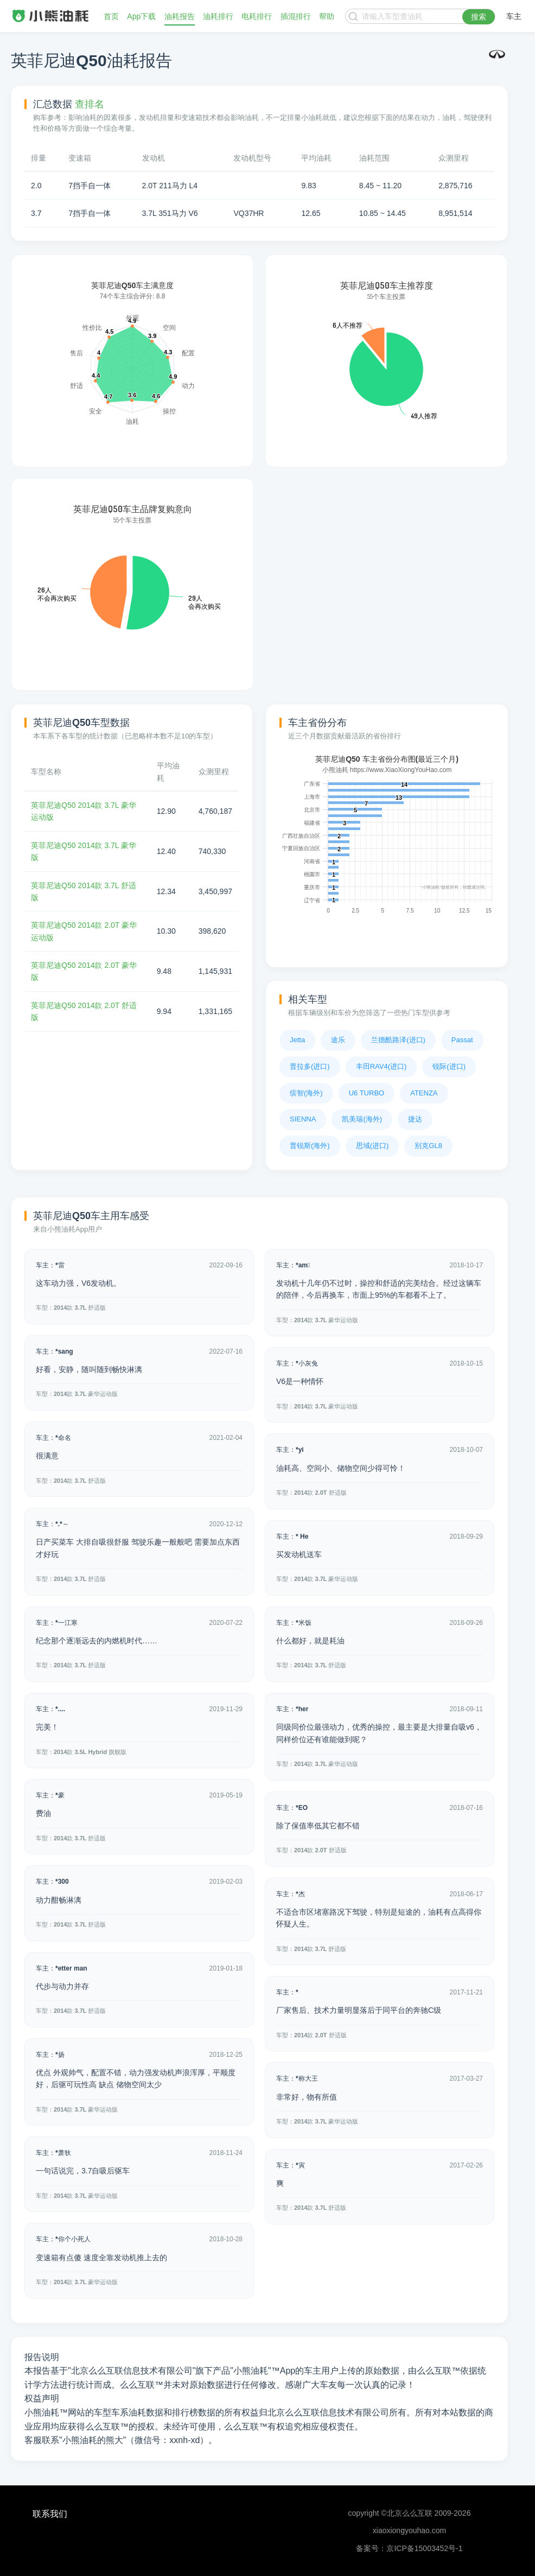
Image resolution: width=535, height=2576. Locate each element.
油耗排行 (218, 16)
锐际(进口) (449, 1066)
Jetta (297, 1040)
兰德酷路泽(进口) (398, 1040)
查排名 (89, 104)
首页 (111, 16)
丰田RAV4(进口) (381, 1066)
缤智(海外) (306, 1093)
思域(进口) (372, 1146)
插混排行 (296, 16)
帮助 (326, 16)
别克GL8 (428, 1146)
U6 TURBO (367, 1093)
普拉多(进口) (310, 1066)
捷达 (415, 1119)
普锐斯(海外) (310, 1146)
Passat (462, 1040)
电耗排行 (256, 16)
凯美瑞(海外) (362, 1119)
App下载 (141, 16)
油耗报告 (179, 16)
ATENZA (423, 1093)
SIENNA (303, 1119)
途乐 (338, 1040)
